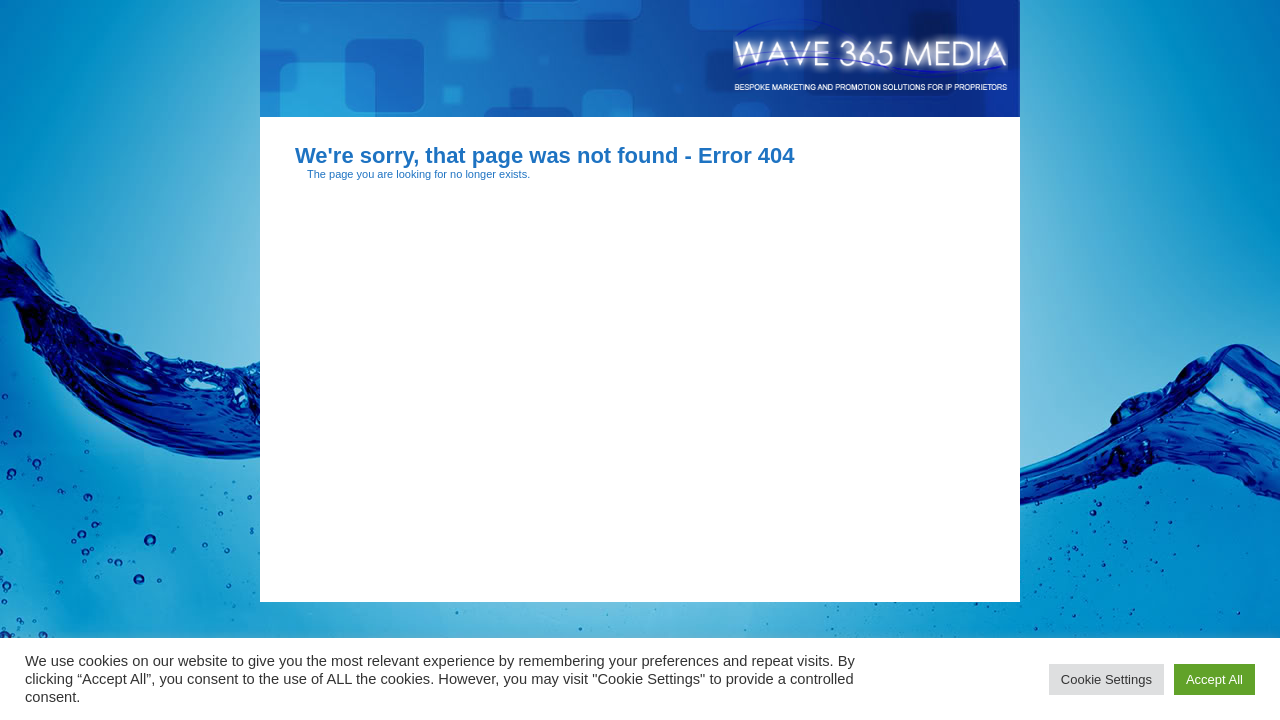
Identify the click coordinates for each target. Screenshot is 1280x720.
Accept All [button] (1214, 679)
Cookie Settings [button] (1106, 679)
